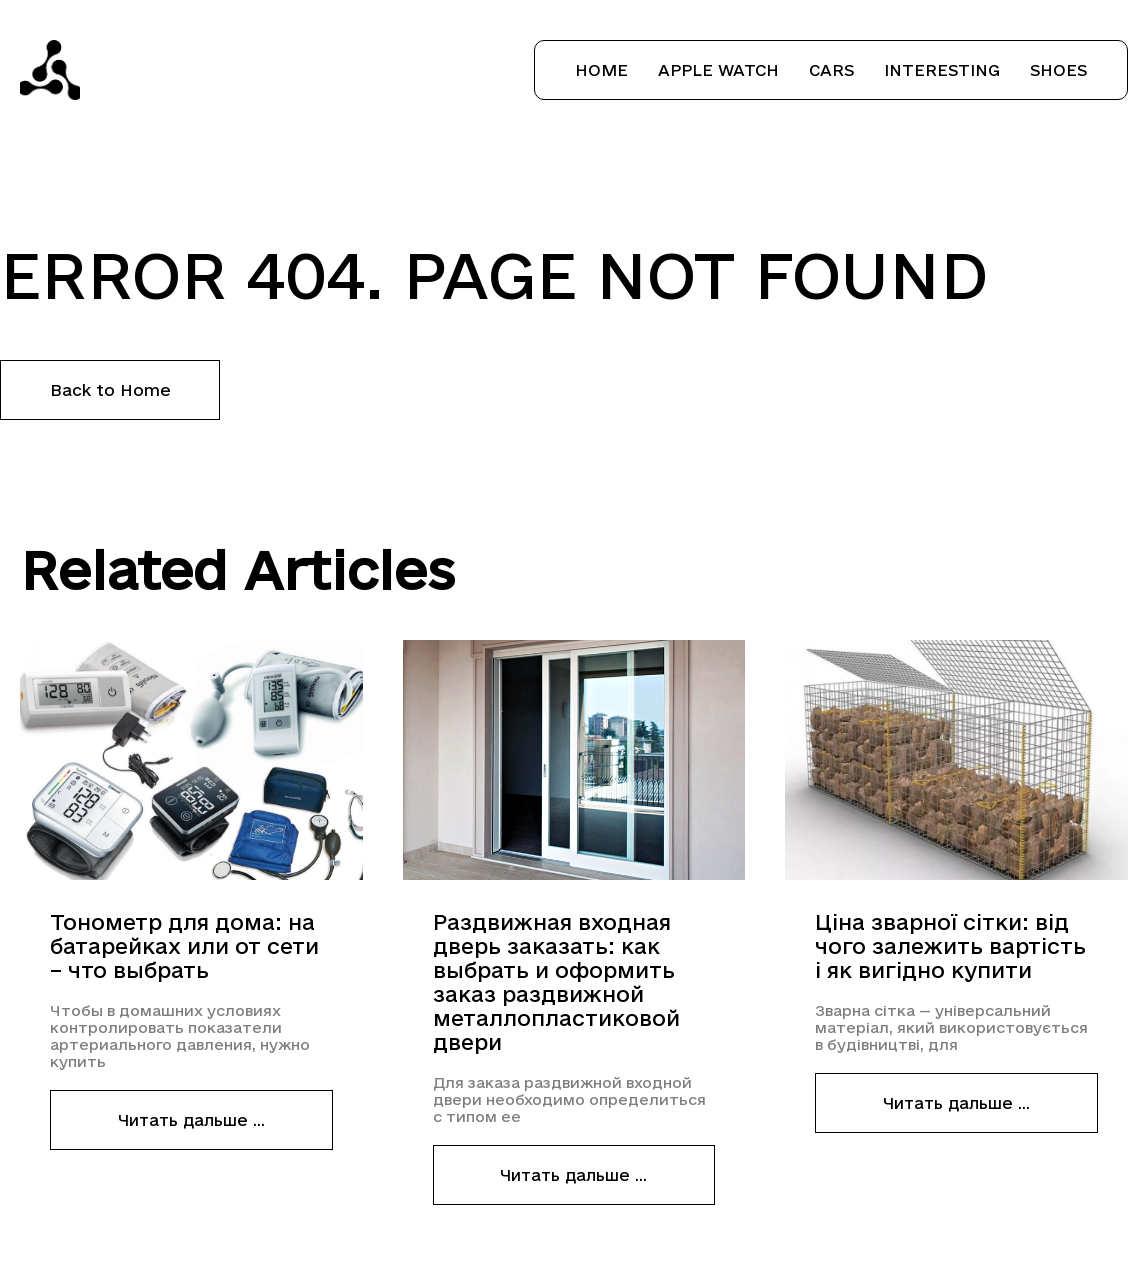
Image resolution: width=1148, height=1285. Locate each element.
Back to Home (110, 390)
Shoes (1058, 70)
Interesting (942, 70)
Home (601, 70)
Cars (831, 70)
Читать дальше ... (191, 1120)
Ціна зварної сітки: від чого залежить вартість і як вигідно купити (950, 946)
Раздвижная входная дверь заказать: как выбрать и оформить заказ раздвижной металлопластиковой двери (556, 982)
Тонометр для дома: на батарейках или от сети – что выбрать (184, 946)
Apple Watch (718, 70)
